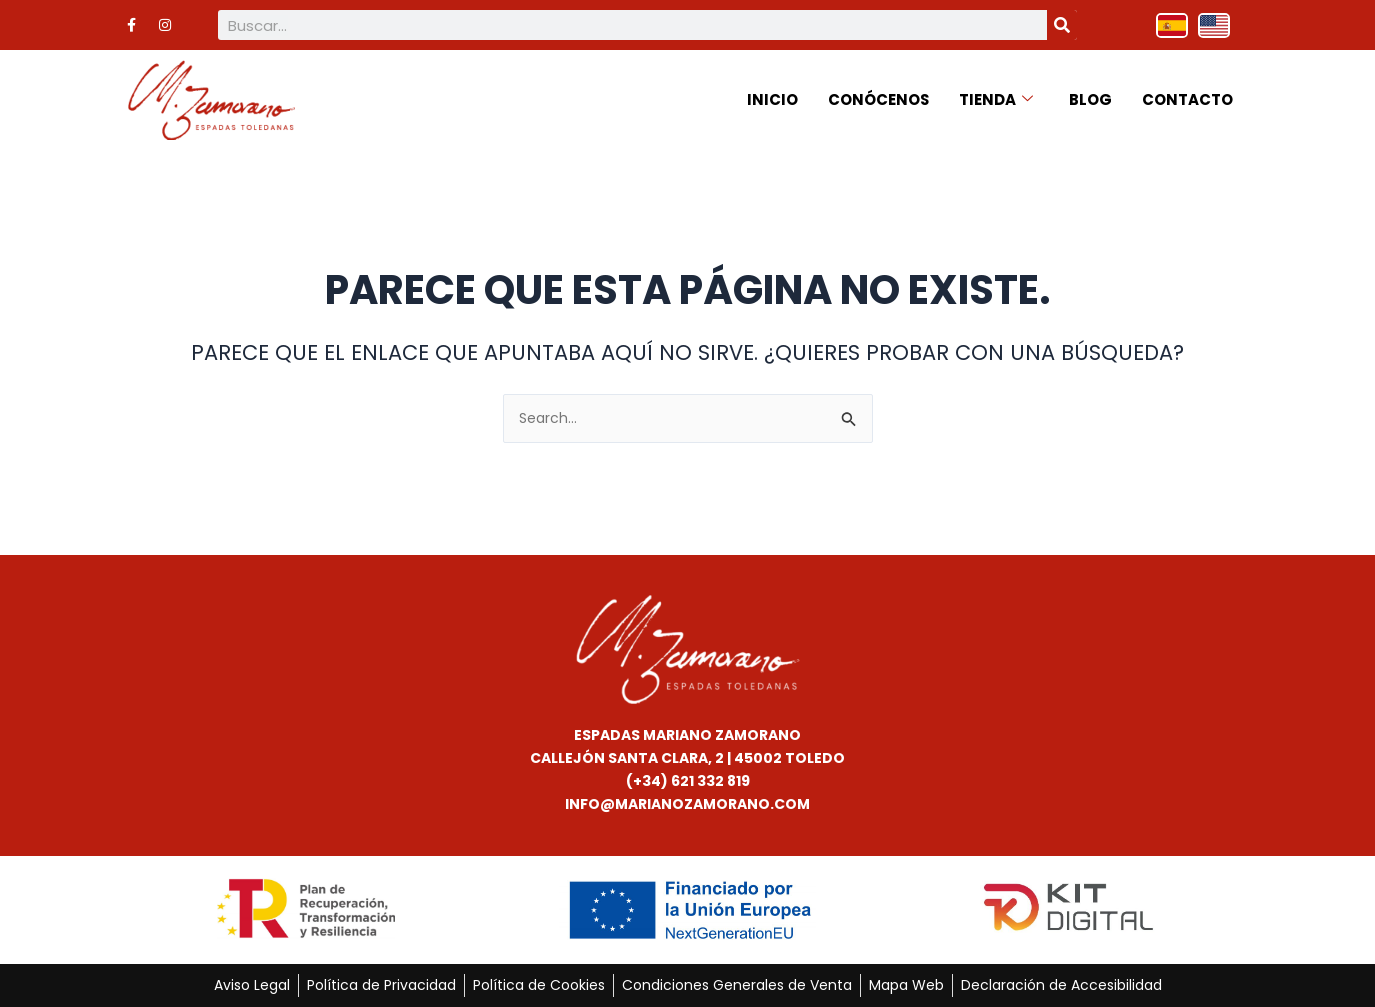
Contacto (1187, 99)
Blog (1090, 99)
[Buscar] (1062, 25)
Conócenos (878, 99)
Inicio (771, 99)
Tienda (996, 99)
